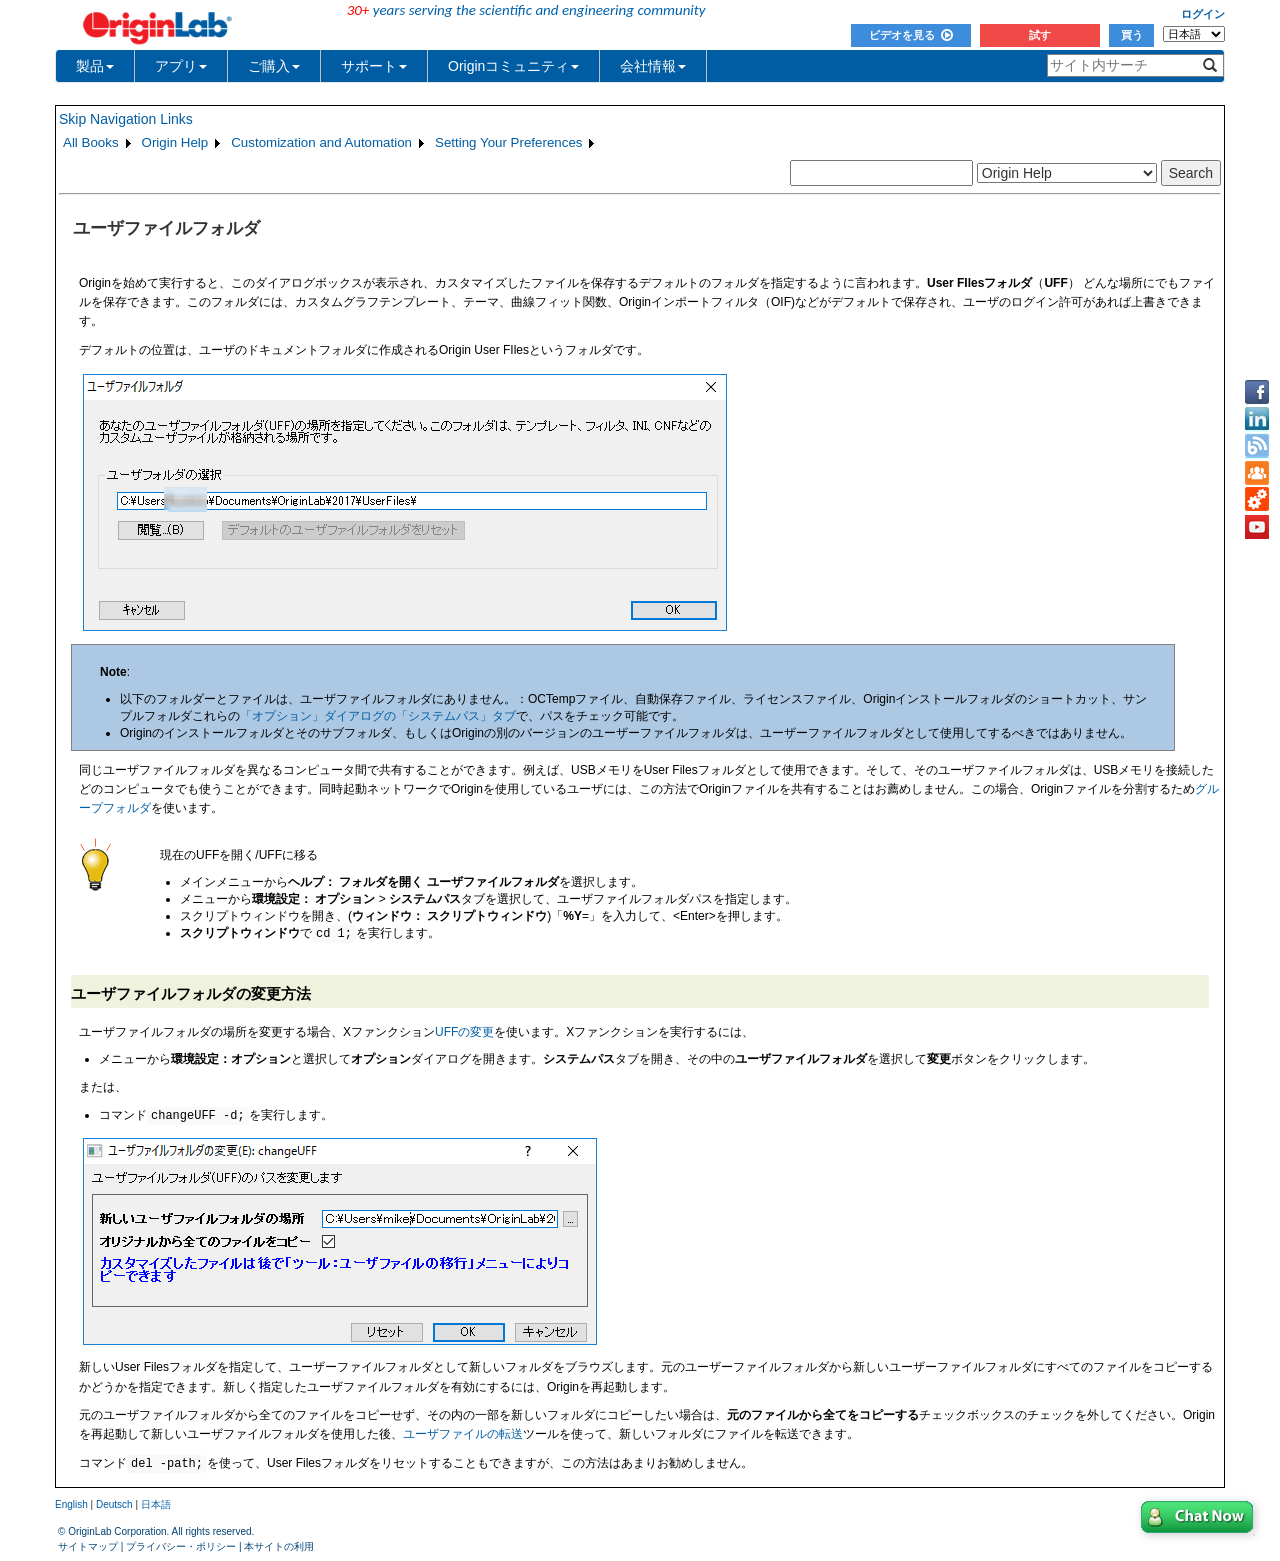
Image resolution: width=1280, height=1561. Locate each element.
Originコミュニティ (513, 66)
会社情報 (653, 66)
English (71, 1504)
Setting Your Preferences (508, 142)
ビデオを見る (911, 35)
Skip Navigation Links (126, 119)
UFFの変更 (464, 1032)
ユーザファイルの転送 (463, 1434)
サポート (374, 66)
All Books (91, 142)
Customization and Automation (321, 142)
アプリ (181, 66)
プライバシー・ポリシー (181, 1546)
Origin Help (175, 142)
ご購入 (274, 66)
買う (1132, 35)
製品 (95, 66)
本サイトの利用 (279, 1546)
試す (1040, 35)
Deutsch (114, 1504)
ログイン (1203, 14)
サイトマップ (88, 1546)
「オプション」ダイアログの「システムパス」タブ (378, 716)
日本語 (156, 1504)
